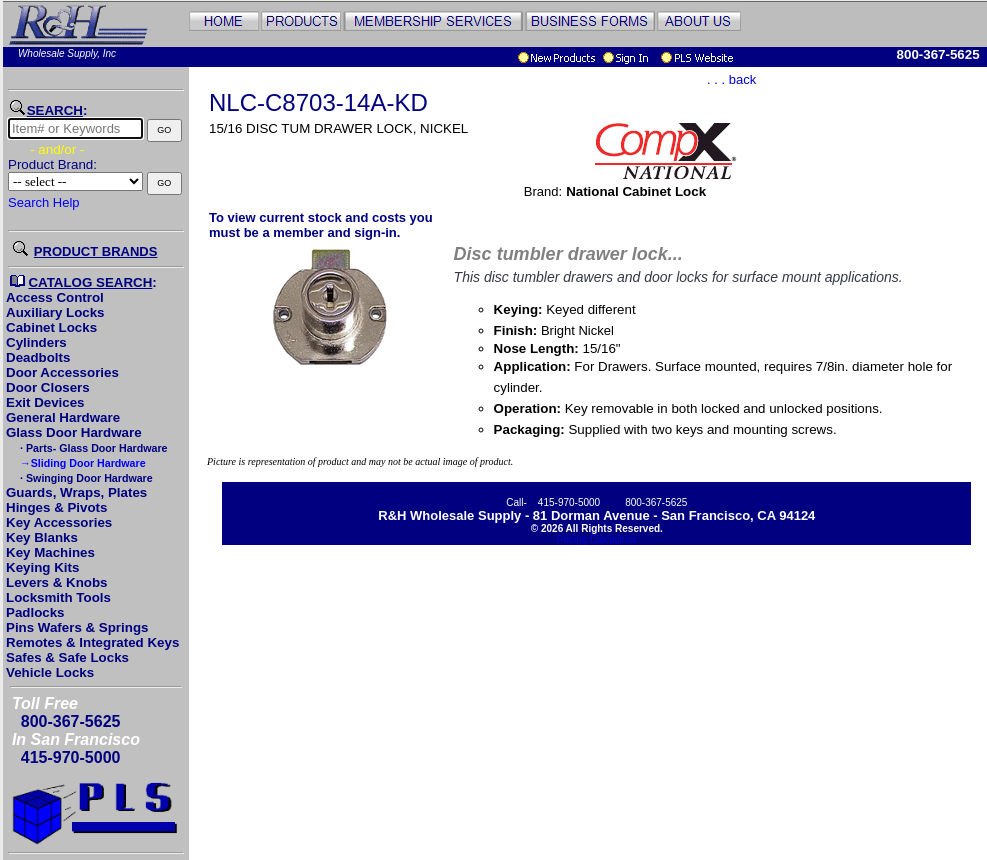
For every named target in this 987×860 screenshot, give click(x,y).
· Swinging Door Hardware (85, 478)
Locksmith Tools (58, 597)
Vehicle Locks (50, 672)
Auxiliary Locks (55, 312)
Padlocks (35, 612)
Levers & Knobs (56, 582)
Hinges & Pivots (56, 507)
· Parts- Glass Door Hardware (92, 448)
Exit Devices (45, 402)
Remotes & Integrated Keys (92, 642)
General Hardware (63, 417)
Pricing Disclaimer (597, 539)
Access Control (55, 297)
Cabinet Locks (51, 327)
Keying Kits (42, 567)
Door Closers (48, 387)
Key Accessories (59, 522)
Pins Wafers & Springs (77, 627)
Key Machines (50, 552)
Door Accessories (62, 372)
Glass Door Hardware (74, 432)
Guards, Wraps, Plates (76, 492)
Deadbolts (38, 357)
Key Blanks (42, 537)
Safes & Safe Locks (67, 657)
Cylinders (36, 342)
